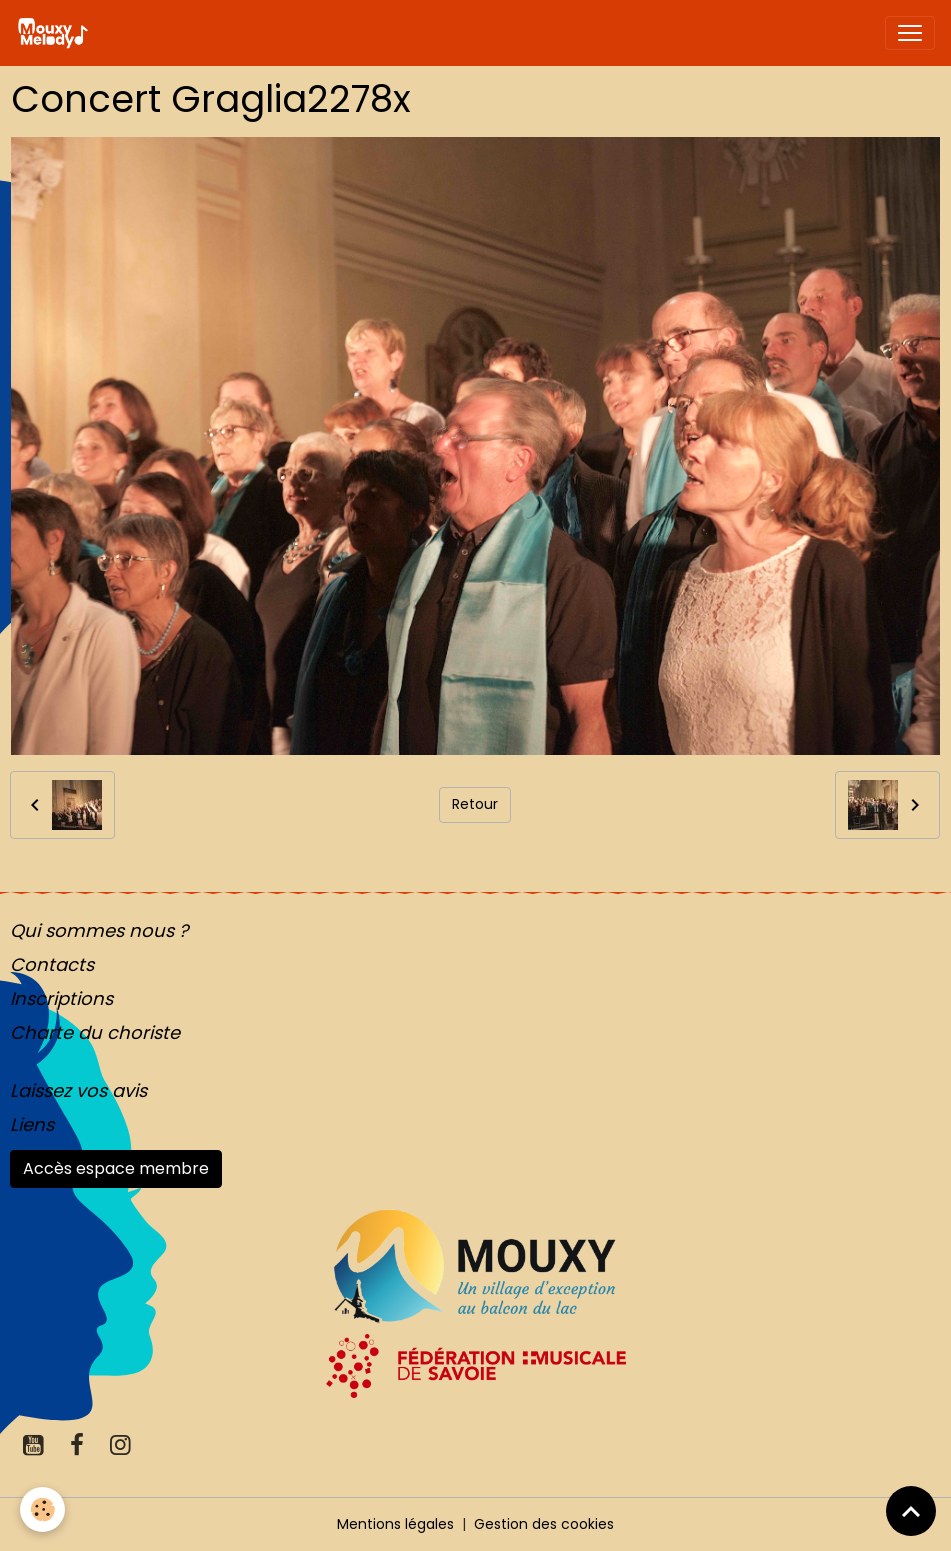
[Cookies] (42, 1509)
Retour (475, 804)
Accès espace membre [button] (116, 1168)
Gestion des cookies (544, 1524)
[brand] (56, 33)
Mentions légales (395, 1524)
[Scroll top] (911, 1511)
